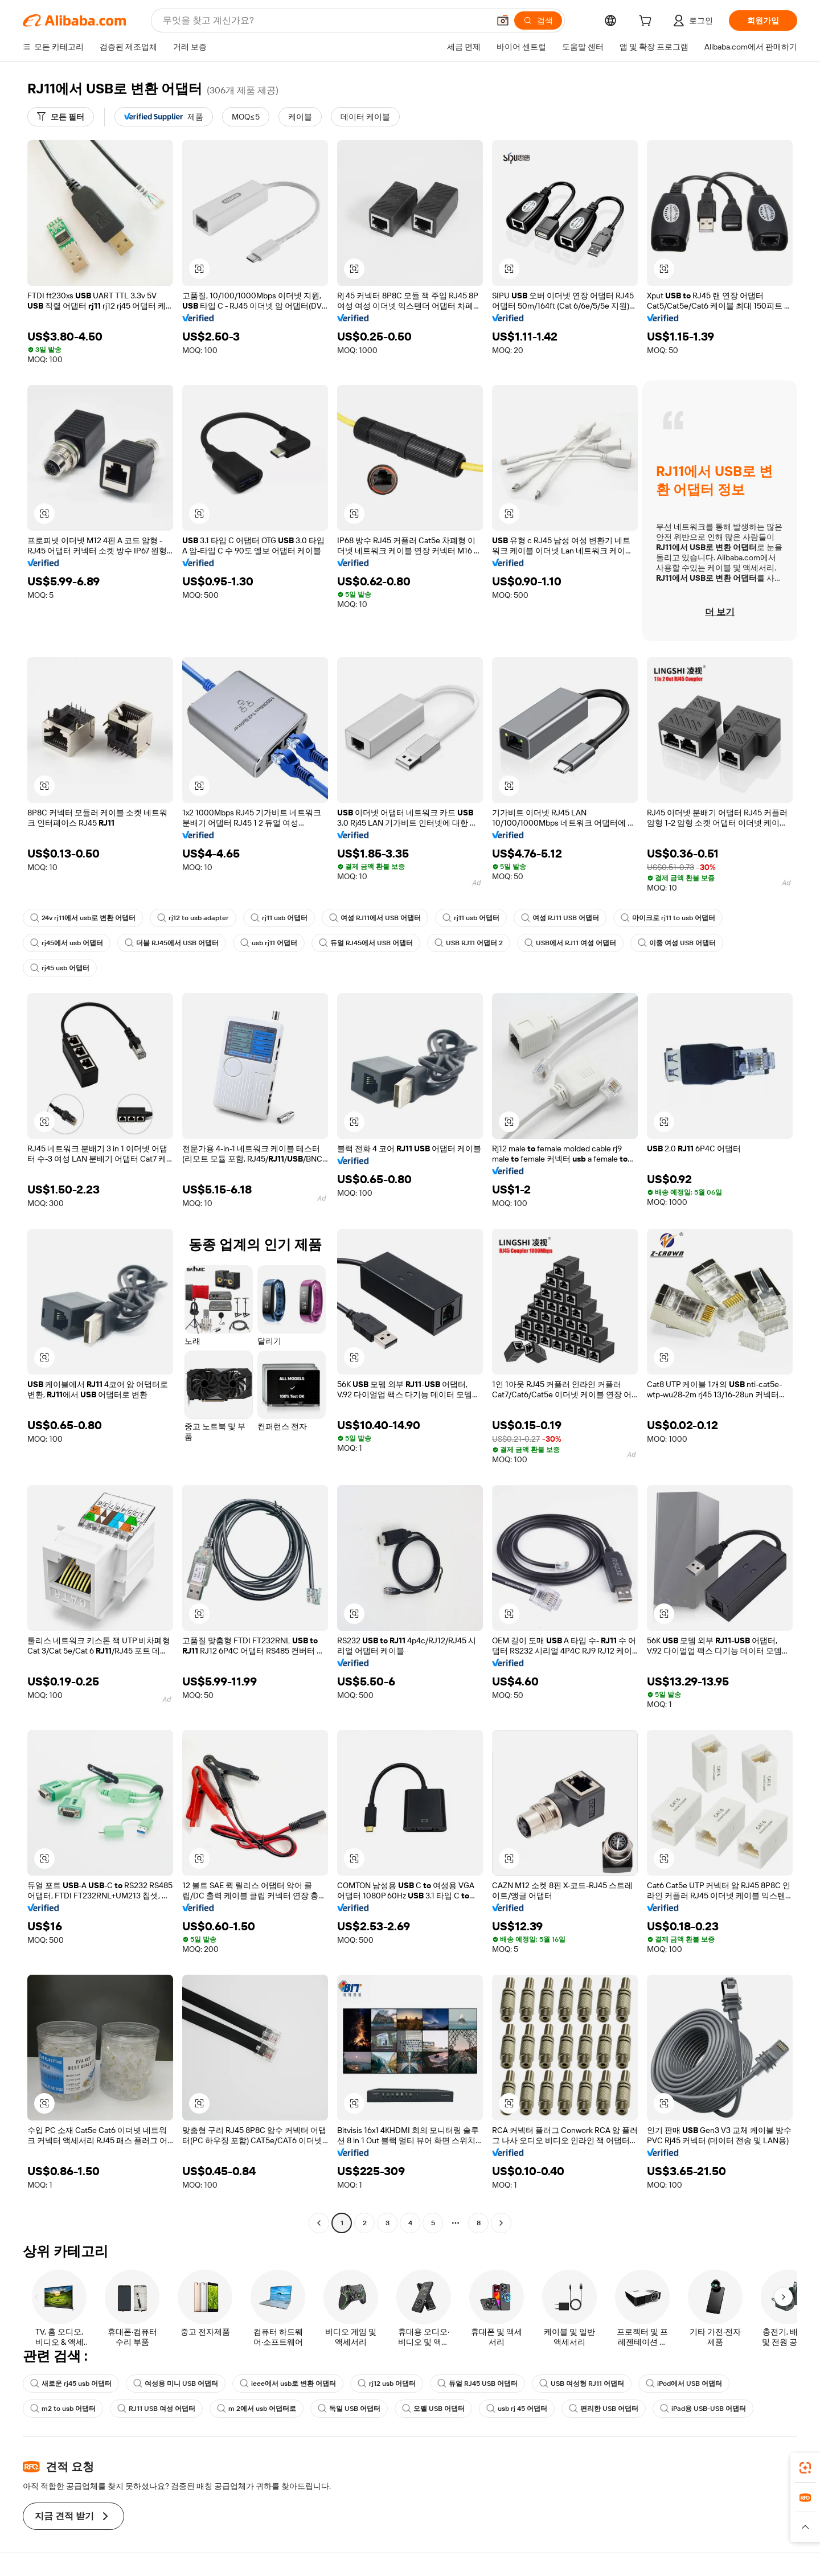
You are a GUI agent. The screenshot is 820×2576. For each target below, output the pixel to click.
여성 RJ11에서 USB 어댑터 (375, 917)
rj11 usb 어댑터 (279, 917)
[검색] (538, 20)
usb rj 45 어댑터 (516, 2408)
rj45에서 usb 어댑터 (66, 942)
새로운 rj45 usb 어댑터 (71, 2383)
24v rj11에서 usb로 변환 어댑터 (83, 917)
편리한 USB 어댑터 (603, 2408)
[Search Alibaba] (325, 20)
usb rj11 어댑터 (268, 942)
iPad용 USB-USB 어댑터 (703, 2408)
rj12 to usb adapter (193, 917)
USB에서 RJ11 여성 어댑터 (570, 942)
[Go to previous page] (319, 2223)
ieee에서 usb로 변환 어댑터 (288, 2383)
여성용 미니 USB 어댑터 (175, 2383)
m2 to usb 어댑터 (63, 2408)
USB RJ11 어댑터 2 (468, 942)
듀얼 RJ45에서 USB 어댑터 (366, 942)
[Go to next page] (501, 2223)
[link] (805, 2468)
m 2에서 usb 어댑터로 (256, 2408)
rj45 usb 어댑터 (59, 968)
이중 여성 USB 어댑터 (677, 942)
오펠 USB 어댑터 (433, 2408)
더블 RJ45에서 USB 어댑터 (172, 942)
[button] (503, 20)
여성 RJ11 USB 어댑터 (560, 917)
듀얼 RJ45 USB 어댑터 (477, 2383)
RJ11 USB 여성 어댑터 (156, 2408)
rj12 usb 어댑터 (387, 2383)
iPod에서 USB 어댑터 (684, 2383)
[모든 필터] (60, 116)
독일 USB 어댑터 (349, 2408)
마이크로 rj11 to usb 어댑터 (668, 917)
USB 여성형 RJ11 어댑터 (581, 2383)
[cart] (647, 22)
